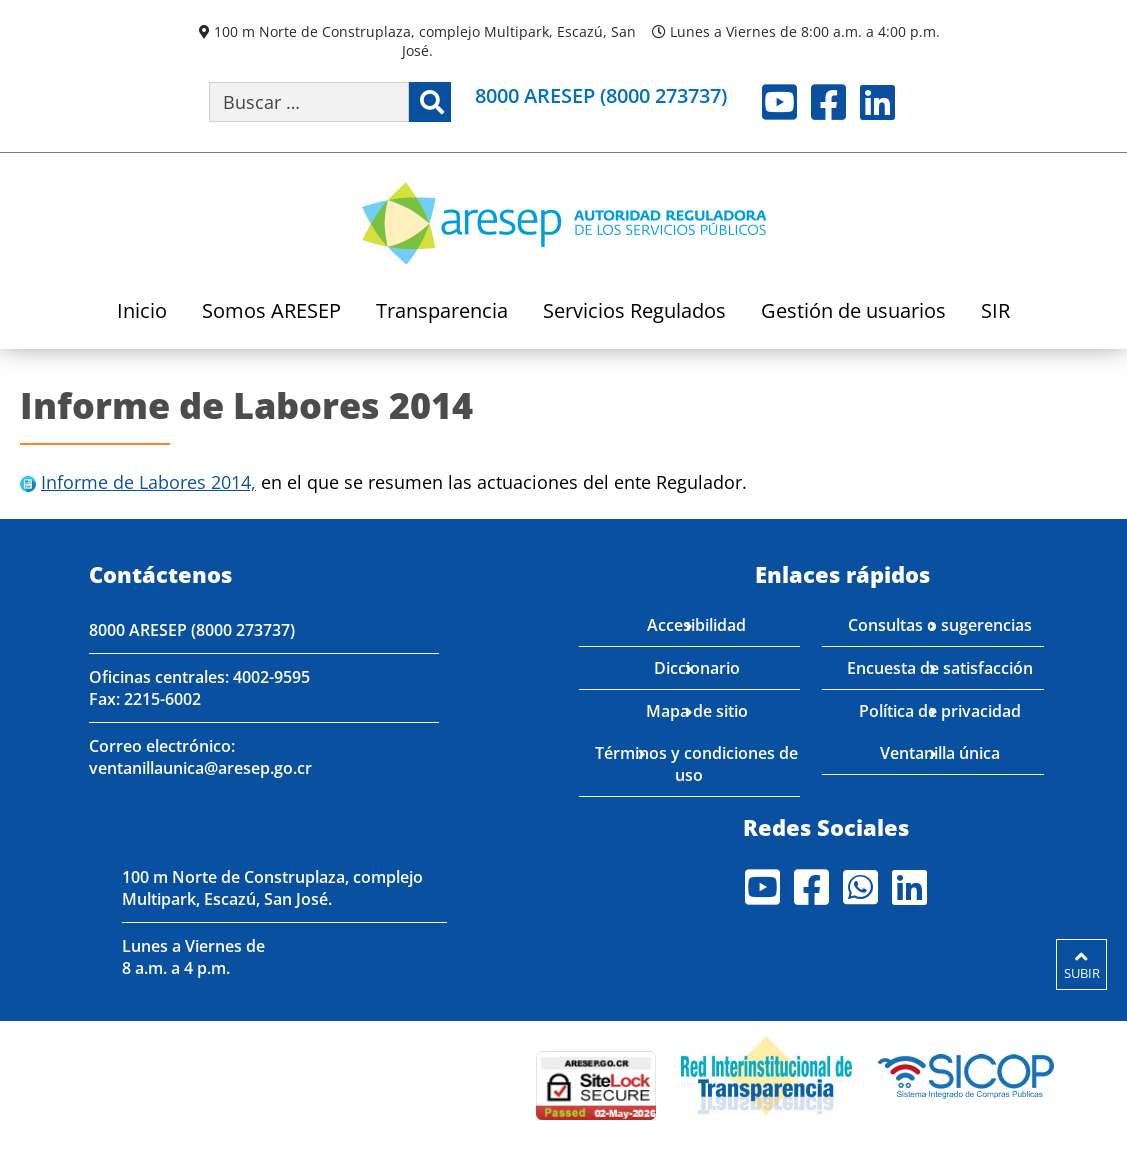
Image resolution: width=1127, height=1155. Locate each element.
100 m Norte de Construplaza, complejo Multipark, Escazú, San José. (425, 41)
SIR (995, 312)
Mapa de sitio (697, 711)
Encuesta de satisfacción (940, 668)
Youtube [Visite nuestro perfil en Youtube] (779, 102)
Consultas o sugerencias (940, 625)
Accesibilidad (696, 625)
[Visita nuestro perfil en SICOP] (966, 1073)
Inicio (142, 312)
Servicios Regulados (634, 312)
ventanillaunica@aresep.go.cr (200, 768)
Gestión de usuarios (853, 312)
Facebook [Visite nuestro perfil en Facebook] (828, 102)
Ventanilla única (940, 753)
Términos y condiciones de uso (696, 764)
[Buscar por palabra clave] (309, 102)
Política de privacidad (940, 711)
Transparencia (442, 312)
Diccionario (697, 668)
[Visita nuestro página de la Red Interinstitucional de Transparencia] (766, 1073)
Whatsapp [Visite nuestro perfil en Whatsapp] (860, 887)
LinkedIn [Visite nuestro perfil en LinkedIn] (877, 102)
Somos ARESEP (271, 312)
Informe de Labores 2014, (148, 482)
